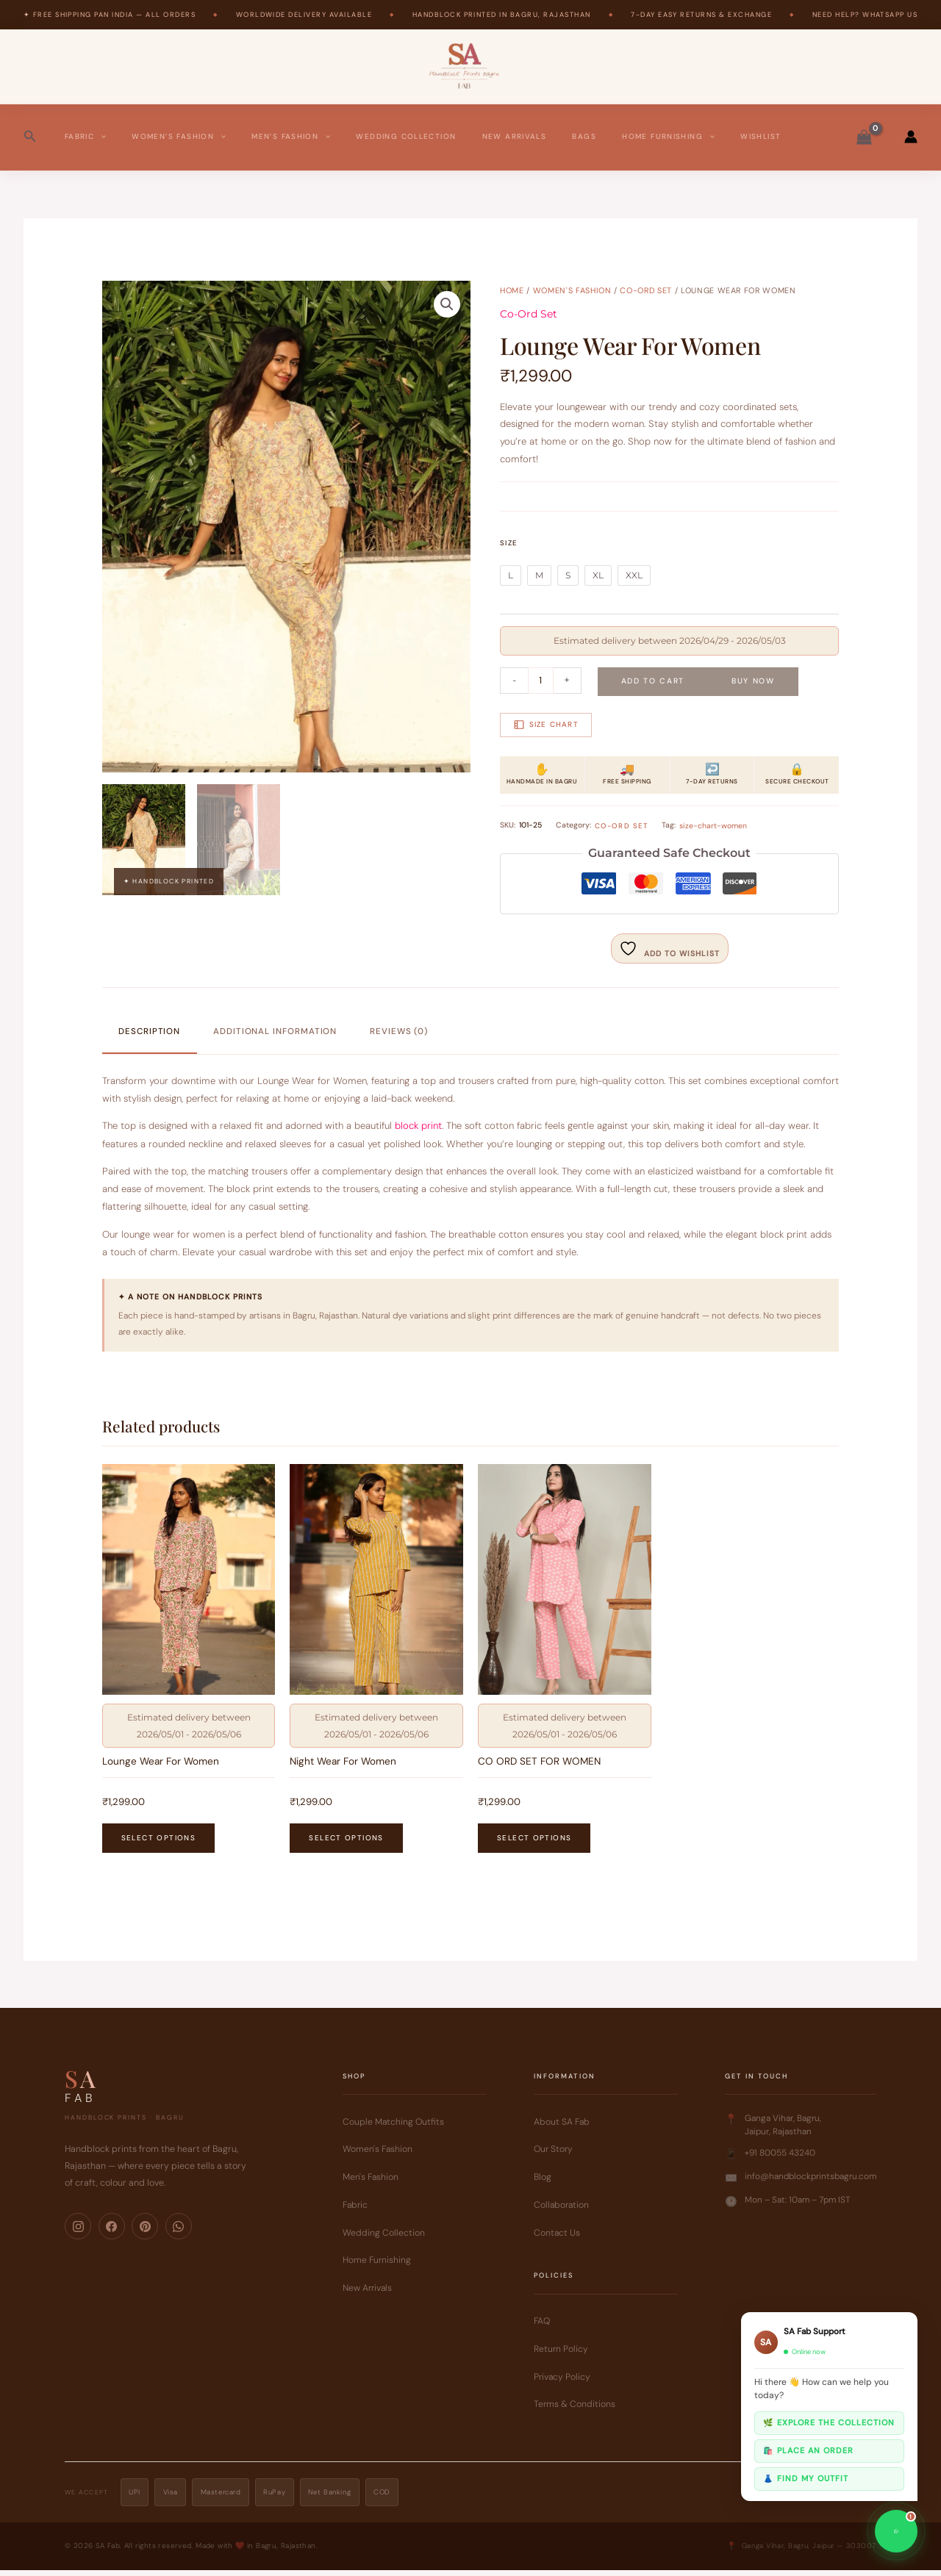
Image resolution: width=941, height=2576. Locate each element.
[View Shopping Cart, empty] (864, 136)
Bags (584, 136)
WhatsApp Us (889, 14)
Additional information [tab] (275, 1031)
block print (418, 1125)
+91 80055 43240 (780, 2158)
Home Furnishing (668, 137)
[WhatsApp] (178, 2232)
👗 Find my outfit (805, 2478)
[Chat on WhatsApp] (896, 2531)
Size (508, 543)
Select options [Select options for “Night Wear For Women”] (346, 1844)
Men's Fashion (370, 2183)
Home (512, 290)
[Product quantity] (541, 680)
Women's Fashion (572, 290)
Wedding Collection (406, 136)
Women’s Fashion (179, 137)
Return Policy (561, 2355)
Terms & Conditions (574, 2411)
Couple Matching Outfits (393, 2128)
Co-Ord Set (646, 290)
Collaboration (561, 2211)
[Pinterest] (145, 2232)
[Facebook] (112, 2232)
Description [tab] (149, 1031)
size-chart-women (713, 825)
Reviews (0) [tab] (399, 1031)
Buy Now (753, 681)
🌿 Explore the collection (829, 2422)
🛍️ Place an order (808, 2450)
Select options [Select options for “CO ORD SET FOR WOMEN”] (534, 1844)
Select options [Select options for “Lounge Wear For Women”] (158, 1844)
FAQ (542, 2327)
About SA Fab (562, 2128)
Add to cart (652, 681)
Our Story (553, 2155)
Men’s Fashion (290, 137)
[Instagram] (78, 2232)
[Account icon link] (910, 136)
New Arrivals (514, 136)
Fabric (85, 137)
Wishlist (760, 136)
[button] (30, 136)
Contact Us (557, 2239)
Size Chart (546, 725)
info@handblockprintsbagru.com (810, 2182)
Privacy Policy (562, 2383)
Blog (542, 2183)
